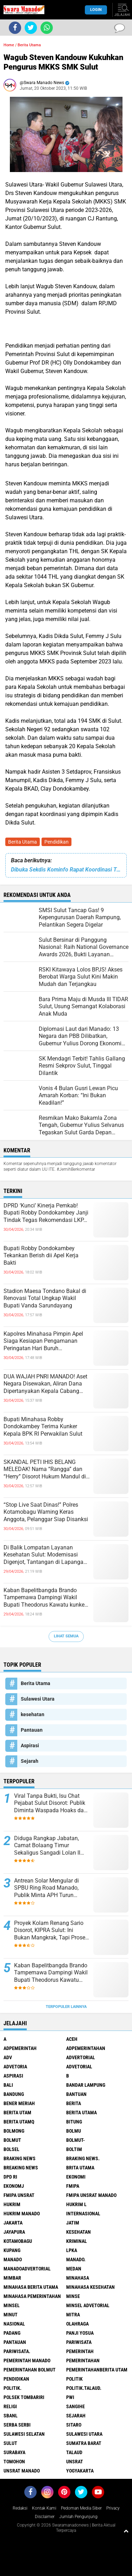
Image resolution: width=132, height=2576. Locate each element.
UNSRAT (74, 2461)
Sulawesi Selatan (24, 2434)
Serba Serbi (17, 2425)
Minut (11, 2314)
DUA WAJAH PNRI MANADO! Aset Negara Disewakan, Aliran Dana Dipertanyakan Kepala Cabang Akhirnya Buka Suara (45, 1384)
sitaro (73, 2425)
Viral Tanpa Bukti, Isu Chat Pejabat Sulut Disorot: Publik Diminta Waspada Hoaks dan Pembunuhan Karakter (50, 1803)
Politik (74, 2379)
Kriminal (76, 2241)
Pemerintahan (83, 2360)
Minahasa (77, 2278)
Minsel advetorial (87, 2305)
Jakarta (13, 2223)
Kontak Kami (44, 2508)
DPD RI (10, 2177)
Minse (73, 2296)
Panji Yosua (80, 2333)
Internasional (83, 2213)
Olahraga (77, 2324)
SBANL (11, 2415)
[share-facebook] (15, 28)
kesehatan (32, 1714)
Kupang (12, 2250)
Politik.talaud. (83, 2388)
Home (9, 45)
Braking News (20, 2158)
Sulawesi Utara (38, 1699)
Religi (10, 2406)
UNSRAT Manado (22, 2471)
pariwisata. (17, 2351)
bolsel (11, 2149)
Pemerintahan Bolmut (30, 2370)
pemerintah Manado (27, 2360)
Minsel (12, 2305)
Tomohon (14, 2461)
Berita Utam (17, 2112)
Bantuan (76, 2094)
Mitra (73, 2314)
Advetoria (15, 2066)
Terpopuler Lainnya (66, 2006)
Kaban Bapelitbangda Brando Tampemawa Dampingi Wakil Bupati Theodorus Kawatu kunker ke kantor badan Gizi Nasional (45, 1598)
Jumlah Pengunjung (78, 2516)
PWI (70, 2397)
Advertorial (80, 2057)
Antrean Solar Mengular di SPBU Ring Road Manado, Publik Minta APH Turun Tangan (46, 1888)
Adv (8, 2057)
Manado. (76, 2259)
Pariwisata (79, 2342)
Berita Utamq (19, 2122)
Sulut (10, 2443)
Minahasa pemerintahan (32, 2296)
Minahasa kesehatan (90, 2287)
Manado (13, 2259)
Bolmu (73, 2131)
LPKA (71, 2250)
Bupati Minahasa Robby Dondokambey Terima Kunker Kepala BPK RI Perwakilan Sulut (43, 1426)
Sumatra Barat (83, 2443)
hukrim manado (22, 2213)
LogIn (96, 9)
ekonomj (14, 2186)
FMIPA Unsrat (19, 2195)
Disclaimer (45, 2516)
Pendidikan (56, 842)
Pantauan (32, 1730)
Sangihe (75, 2406)
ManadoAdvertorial (27, 2268)
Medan (73, 2268)
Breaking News (21, 2167)
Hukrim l (76, 2204)
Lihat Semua (66, 1636)
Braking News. (83, 2158)
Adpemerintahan (85, 2048)
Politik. (12, 2388)
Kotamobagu (18, 2241)
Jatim (72, 2223)
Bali (8, 2085)
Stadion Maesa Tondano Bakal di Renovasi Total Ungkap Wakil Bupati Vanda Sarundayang (45, 1298)
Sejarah (29, 1761)
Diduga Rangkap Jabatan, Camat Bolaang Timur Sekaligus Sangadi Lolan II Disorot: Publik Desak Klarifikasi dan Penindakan (47, 1846)
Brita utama (80, 2167)
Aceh (71, 2039)
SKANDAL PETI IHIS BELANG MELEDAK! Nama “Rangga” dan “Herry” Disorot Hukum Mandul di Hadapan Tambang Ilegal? (45, 1470)
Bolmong (14, 2131)
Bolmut (12, 2140)
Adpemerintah (20, 2048)
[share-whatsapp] (46, 28)
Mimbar (12, 2278)
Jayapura (14, 2232)
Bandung (14, 2094)
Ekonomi (76, 2177)
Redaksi (20, 2508)
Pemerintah (80, 2351)
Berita (73, 2103)
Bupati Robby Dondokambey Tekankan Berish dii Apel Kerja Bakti (41, 1255)
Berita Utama (22, 842)
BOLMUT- (75, 2140)
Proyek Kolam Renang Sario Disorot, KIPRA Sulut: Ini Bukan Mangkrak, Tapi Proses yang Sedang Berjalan (51, 1931)
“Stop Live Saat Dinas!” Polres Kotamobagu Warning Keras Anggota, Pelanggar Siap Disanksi (46, 1512)
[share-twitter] (31, 28)
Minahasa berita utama (31, 2287)
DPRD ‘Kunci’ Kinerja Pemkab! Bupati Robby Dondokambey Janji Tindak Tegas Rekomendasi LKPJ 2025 (46, 1213)
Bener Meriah (19, 2103)
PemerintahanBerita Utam (96, 2370)
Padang (12, 2333)
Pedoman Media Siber (81, 2508)
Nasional (14, 2324)
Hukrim (12, 2204)
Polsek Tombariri (24, 2397)
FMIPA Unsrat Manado (91, 2195)
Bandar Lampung (85, 2085)
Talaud (74, 2452)
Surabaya (14, 2452)
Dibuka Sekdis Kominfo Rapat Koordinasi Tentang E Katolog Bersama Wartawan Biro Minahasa (66, 869)
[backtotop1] (126, 2530)
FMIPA (72, 2186)
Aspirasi (30, 1745)
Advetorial (79, 2066)
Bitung (74, 2122)
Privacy (113, 2508)
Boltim (74, 2149)
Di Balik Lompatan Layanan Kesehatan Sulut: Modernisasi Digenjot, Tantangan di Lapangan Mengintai (45, 1555)
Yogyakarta (80, 2471)
